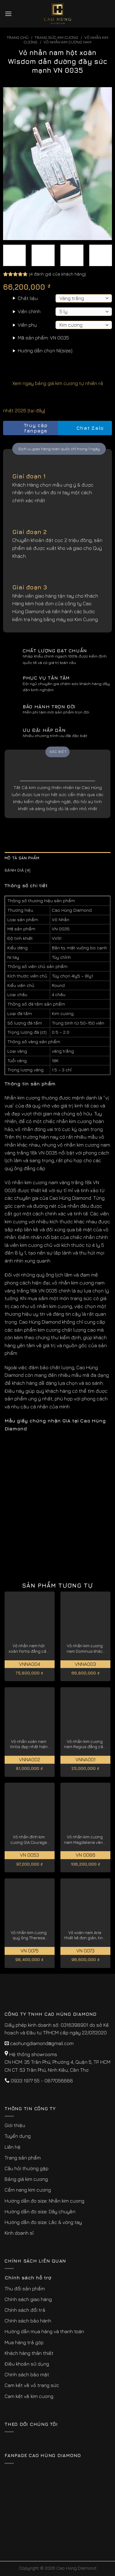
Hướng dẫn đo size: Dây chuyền (40, 2211)
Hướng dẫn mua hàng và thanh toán (44, 2331)
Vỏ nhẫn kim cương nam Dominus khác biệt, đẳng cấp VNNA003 (85, 1648)
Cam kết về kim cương (29, 2396)
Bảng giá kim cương (26, 2179)
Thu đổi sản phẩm (25, 2288)
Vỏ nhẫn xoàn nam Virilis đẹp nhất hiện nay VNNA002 (29, 1744)
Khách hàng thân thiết (29, 2353)
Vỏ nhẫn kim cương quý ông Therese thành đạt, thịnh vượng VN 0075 (29, 1935)
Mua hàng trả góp (24, 2342)
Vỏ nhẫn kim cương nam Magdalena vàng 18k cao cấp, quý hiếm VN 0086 (84, 1839)
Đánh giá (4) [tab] (17, 870)
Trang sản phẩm (23, 2157)
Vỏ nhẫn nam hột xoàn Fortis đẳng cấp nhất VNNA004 (29, 1648)
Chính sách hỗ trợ (28, 2277)
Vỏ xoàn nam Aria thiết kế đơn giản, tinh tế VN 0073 (84, 1935)
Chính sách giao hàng (28, 2299)
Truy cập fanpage (27, 428)
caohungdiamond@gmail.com (42, 2043)
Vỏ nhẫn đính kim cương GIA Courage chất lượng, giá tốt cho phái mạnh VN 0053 (28, 1839)
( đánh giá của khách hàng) (57, 273)
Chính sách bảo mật (27, 2374)
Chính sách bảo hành (28, 2320)
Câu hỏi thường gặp (26, 2168)
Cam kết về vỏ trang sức (32, 2385)
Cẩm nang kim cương (28, 2189)
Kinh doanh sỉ (19, 2233)
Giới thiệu (15, 2125)
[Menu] (8, 13)
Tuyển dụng (18, 2136)
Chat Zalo (84, 428)
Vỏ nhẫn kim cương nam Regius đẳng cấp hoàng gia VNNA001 (84, 1744)
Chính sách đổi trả (25, 2310)
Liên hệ (13, 2147)
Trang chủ (18, 37)
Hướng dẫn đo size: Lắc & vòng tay (43, 2222)
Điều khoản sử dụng (27, 2364)
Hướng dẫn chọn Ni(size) (45, 350)
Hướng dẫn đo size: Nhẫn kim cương (44, 2200)
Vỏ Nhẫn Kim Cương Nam (67, 42)
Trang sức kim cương (56, 37)
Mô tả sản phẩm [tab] (22, 858)
